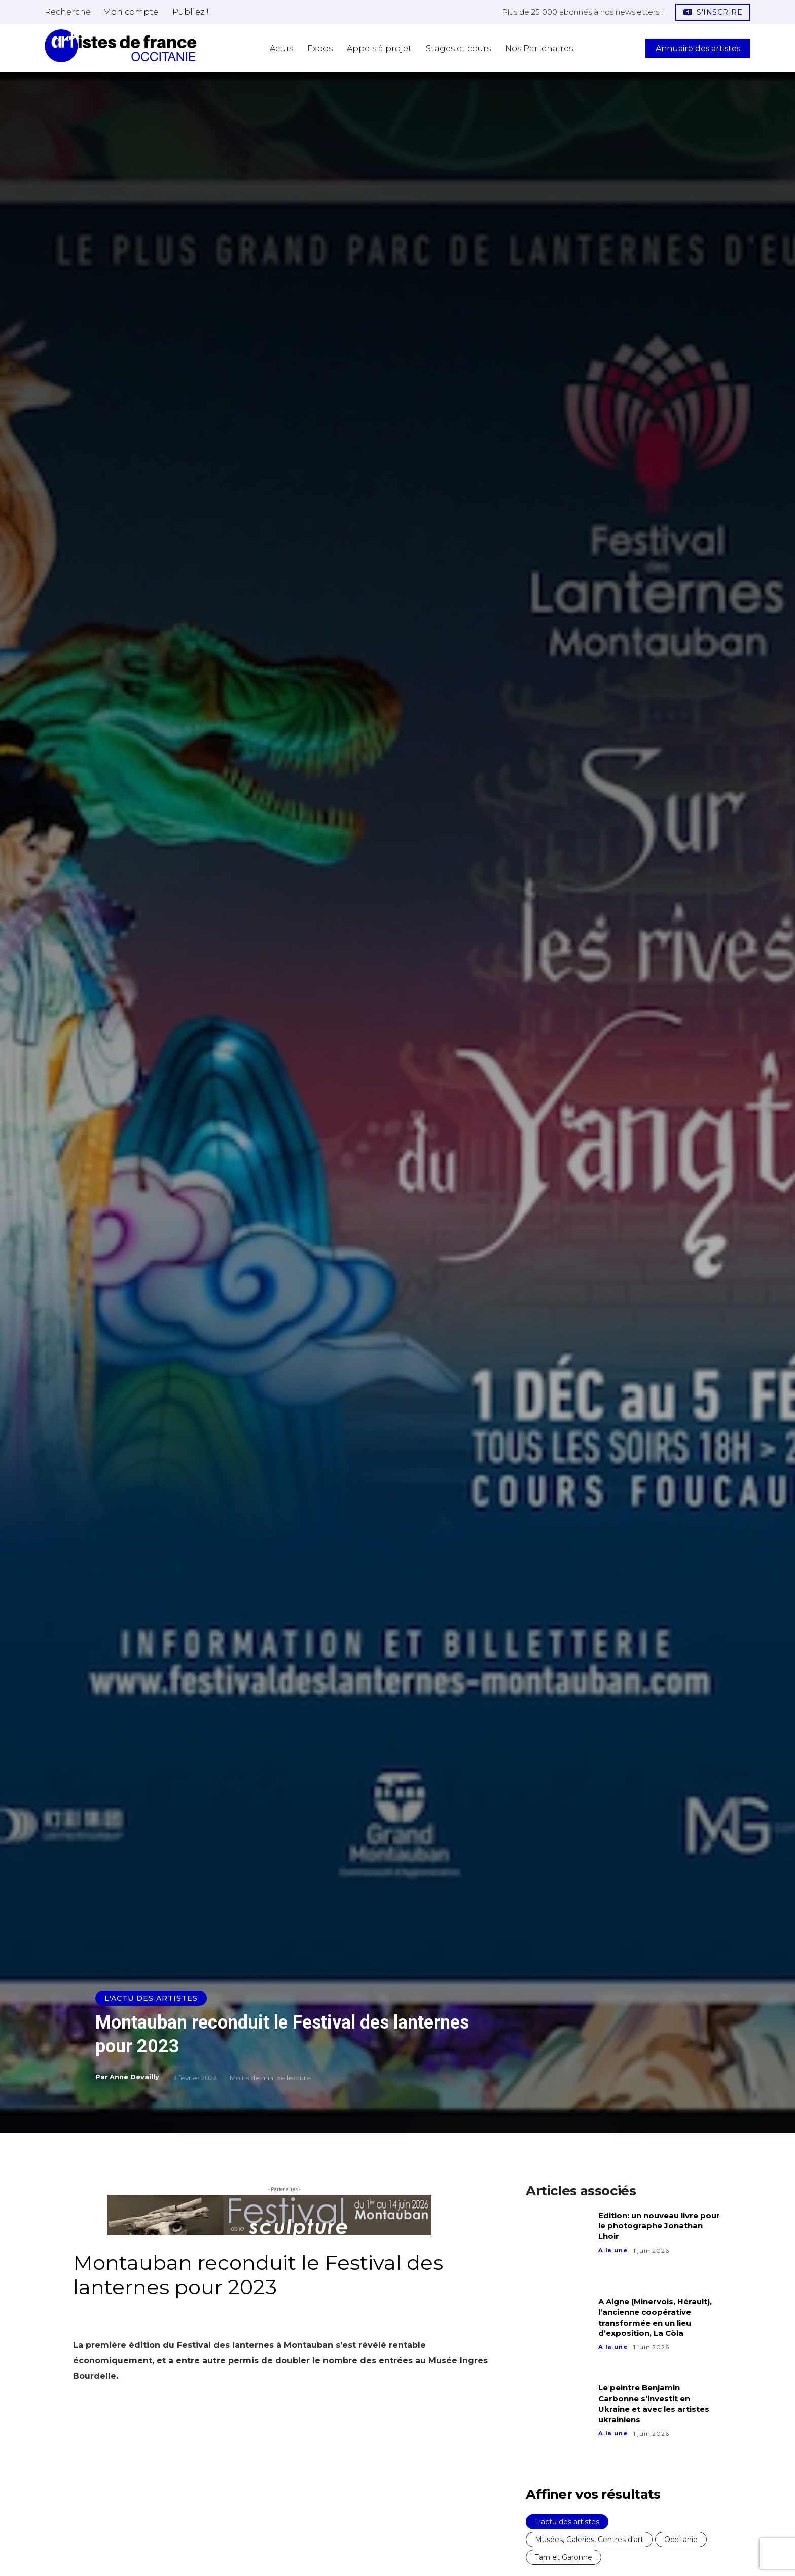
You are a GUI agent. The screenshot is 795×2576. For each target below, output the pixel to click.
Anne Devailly (134, 2077)
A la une (613, 2250)
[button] (68, 12)
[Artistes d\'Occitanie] (121, 45)
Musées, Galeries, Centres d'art (589, 2539)
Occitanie (681, 2539)
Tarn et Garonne (563, 2557)
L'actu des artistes (151, 1998)
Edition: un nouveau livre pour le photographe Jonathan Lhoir (652, 2226)
